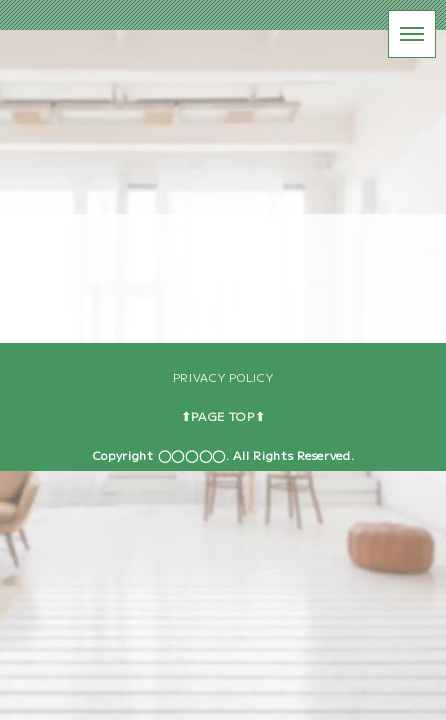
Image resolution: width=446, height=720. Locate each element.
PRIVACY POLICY (223, 626)
